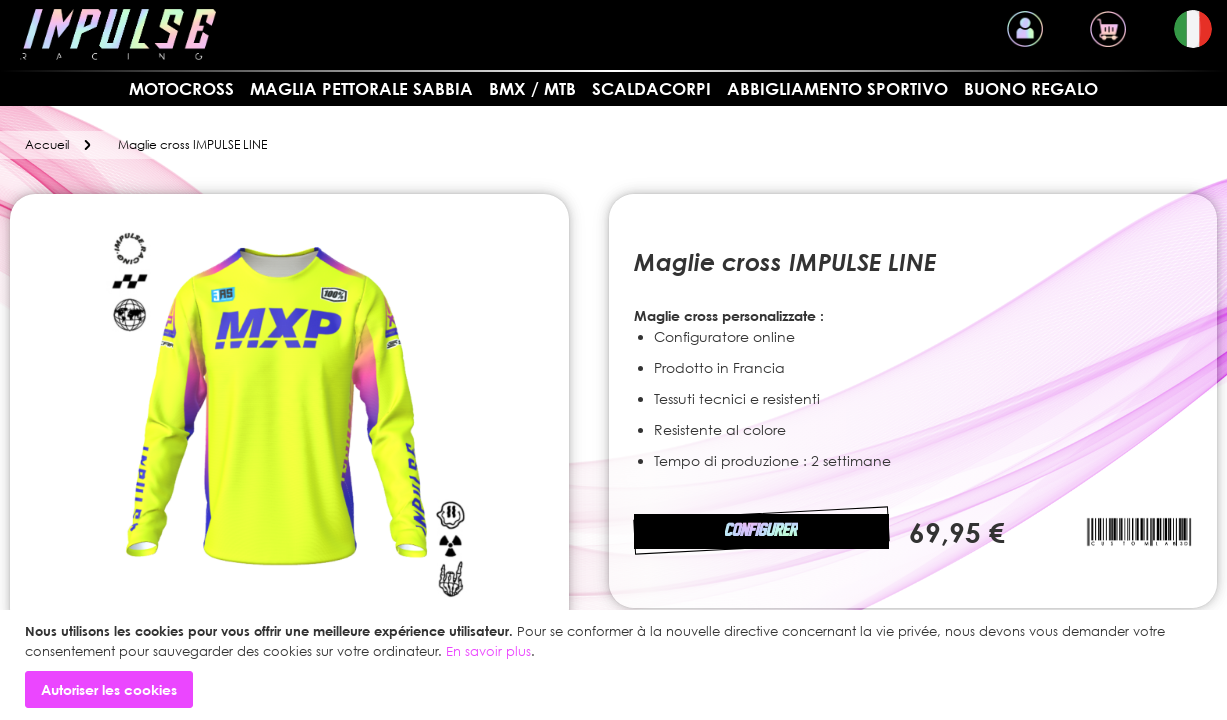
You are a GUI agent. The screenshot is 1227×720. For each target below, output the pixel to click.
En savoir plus (488, 651)
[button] (1193, 29)
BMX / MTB (532, 88)
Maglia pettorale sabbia (361, 88)
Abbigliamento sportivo (837, 88)
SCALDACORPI (651, 88)
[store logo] (118, 34)
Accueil (47, 144)
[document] (616, 665)
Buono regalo (1031, 88)
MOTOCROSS (181, 88)
